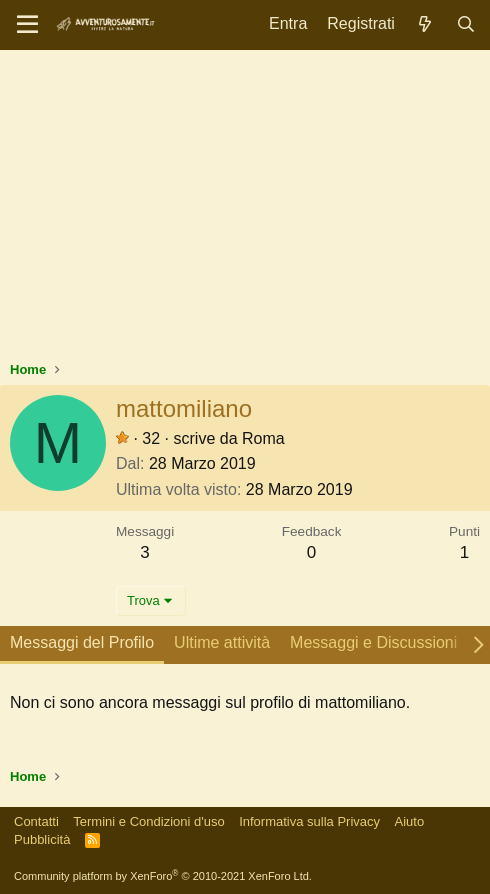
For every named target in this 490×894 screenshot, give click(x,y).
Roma (263, 438)
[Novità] (425, 24)
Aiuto (410, 821)
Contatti (36, 821)
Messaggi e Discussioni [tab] (373, 642)
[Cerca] (465, 24)
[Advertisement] (245, 210)
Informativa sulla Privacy (309, 821)
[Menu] (27, 25)
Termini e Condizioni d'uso (148, 821)
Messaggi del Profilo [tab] (82, 642)
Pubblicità (42, 839)
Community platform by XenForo (163, 876)
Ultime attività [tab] (222, 642)
